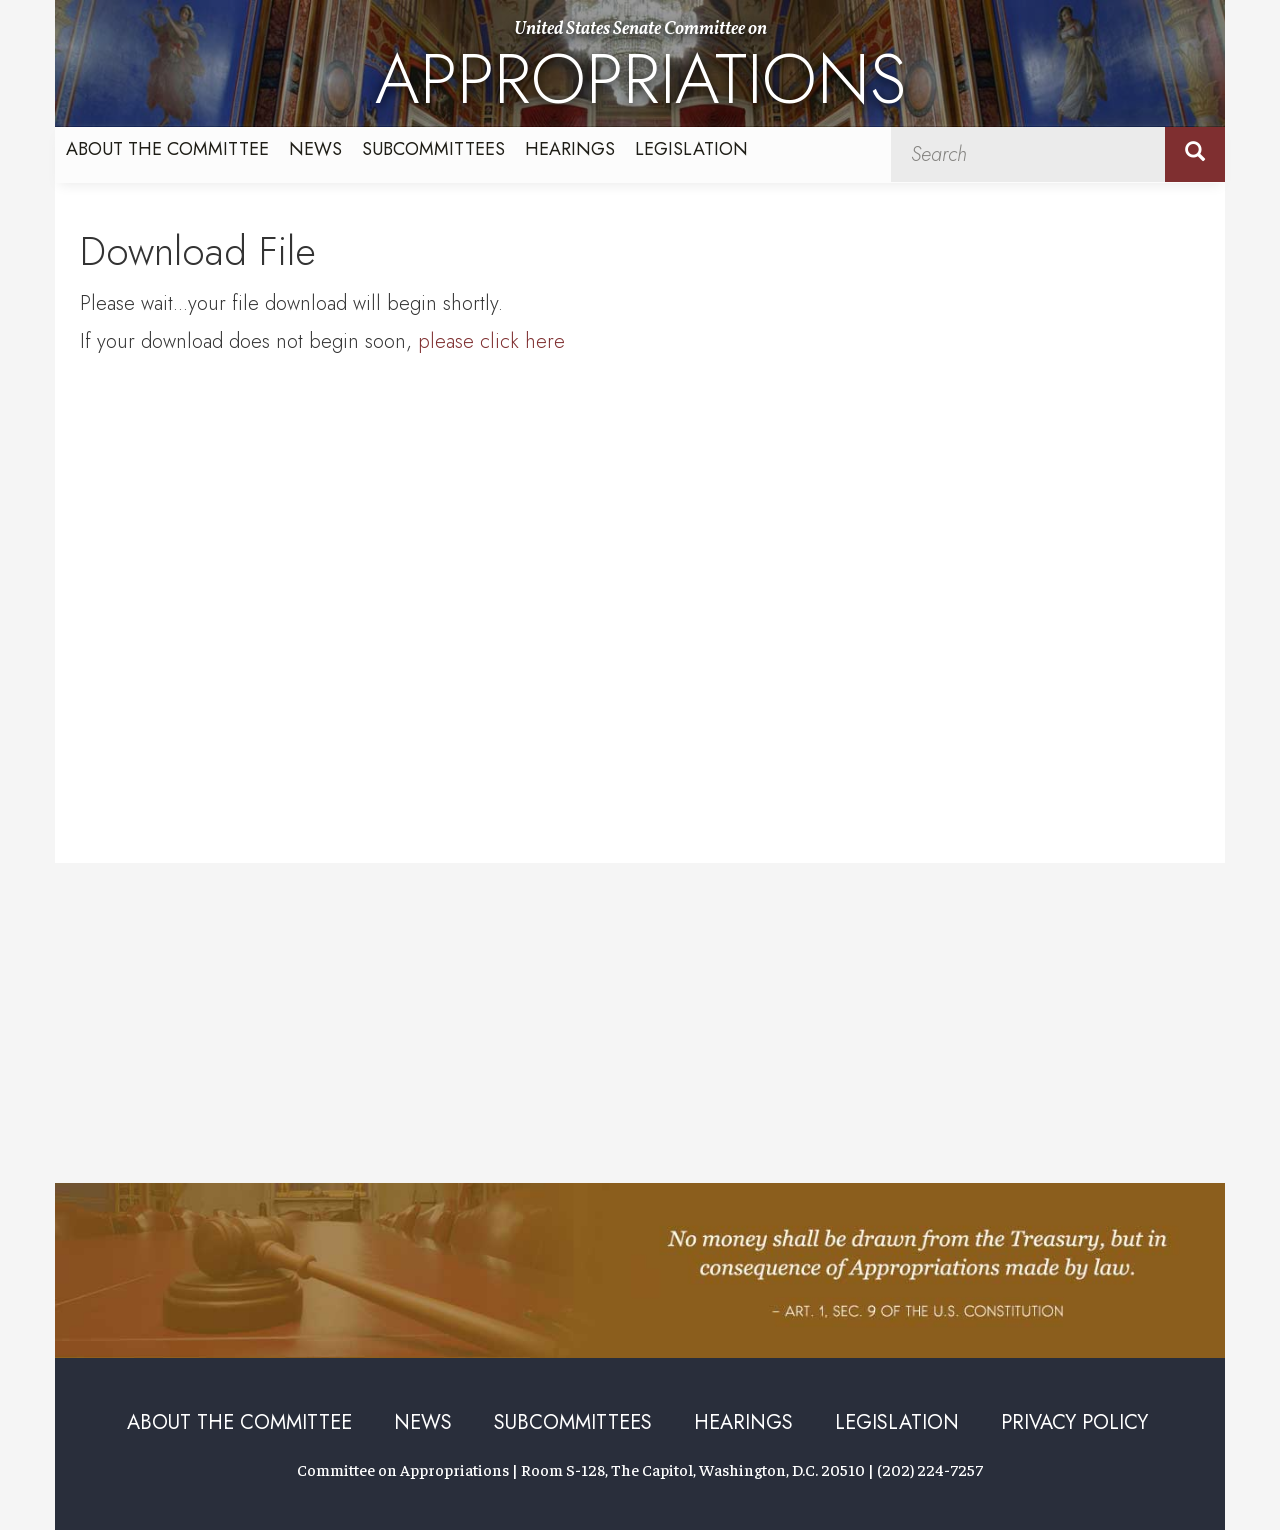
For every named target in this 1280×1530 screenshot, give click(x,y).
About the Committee (167, 149)
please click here (491, 341)
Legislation (691, 149)
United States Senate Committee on (640, 72)
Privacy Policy (1074, 1422)
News (315, 149)
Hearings (570, 149)
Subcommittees (433, 149)
